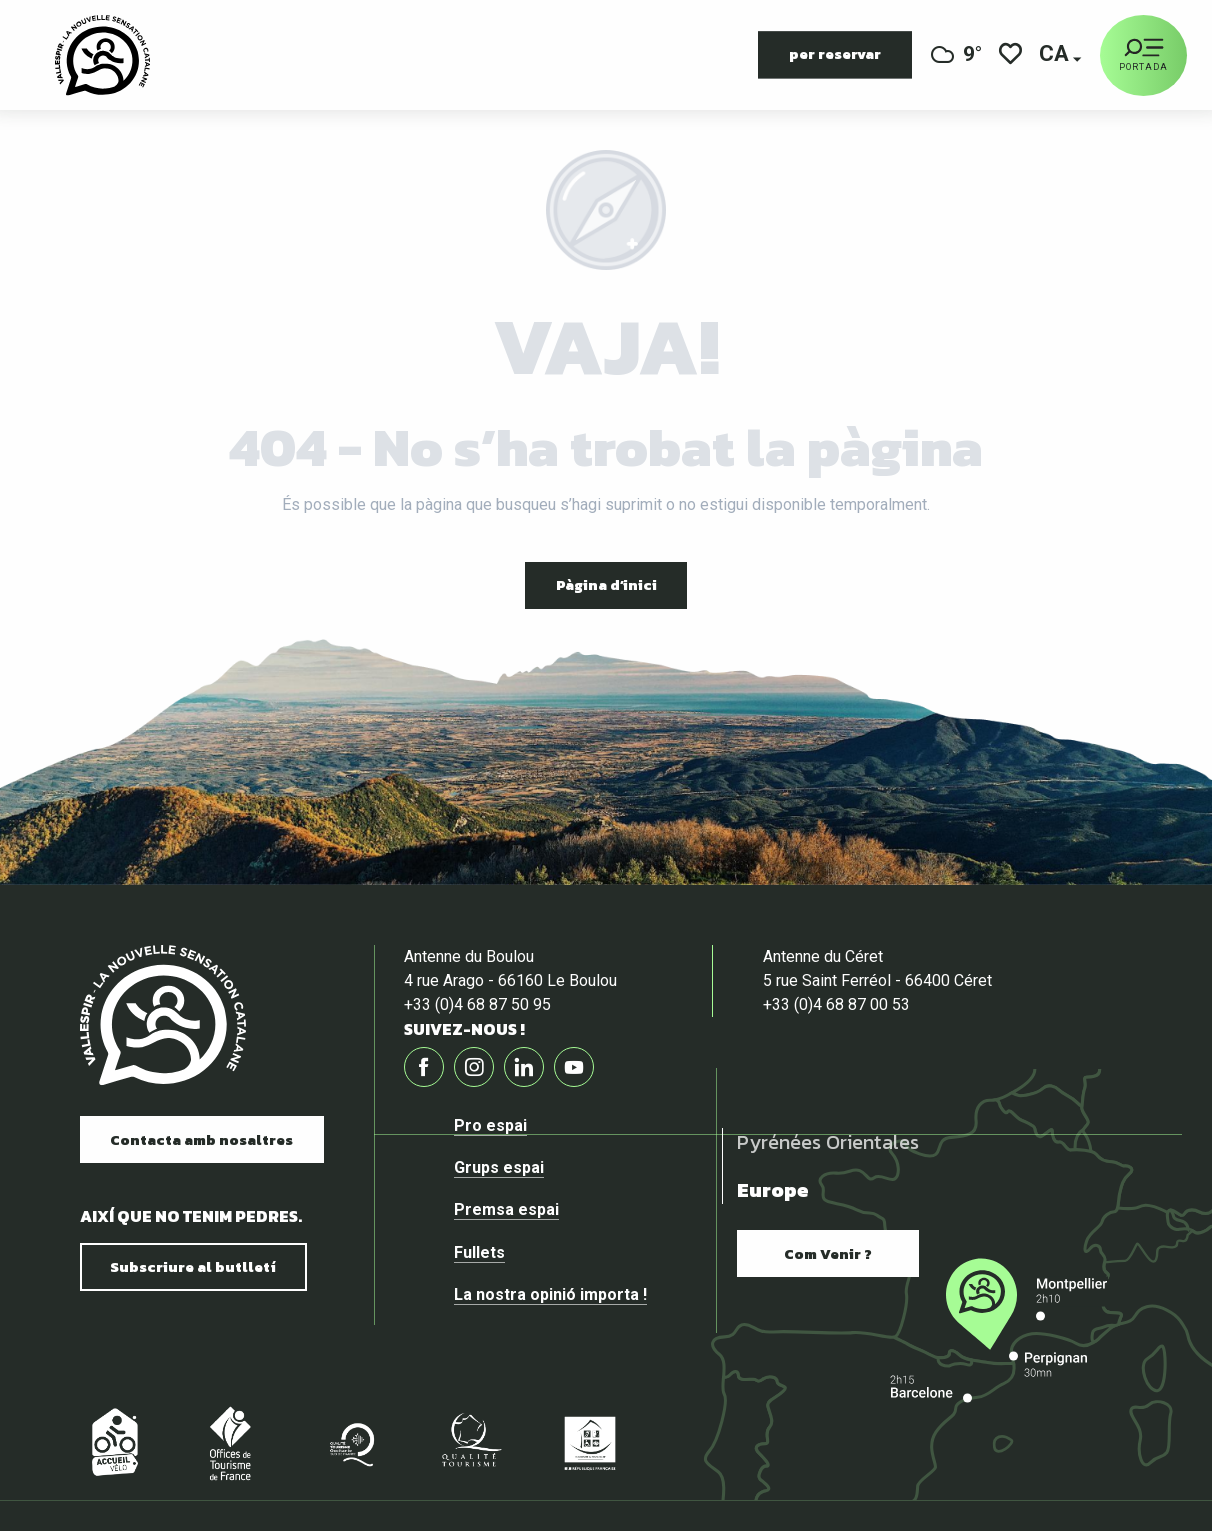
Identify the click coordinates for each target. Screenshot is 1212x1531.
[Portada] (1143, 55)
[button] (1055, 55)
